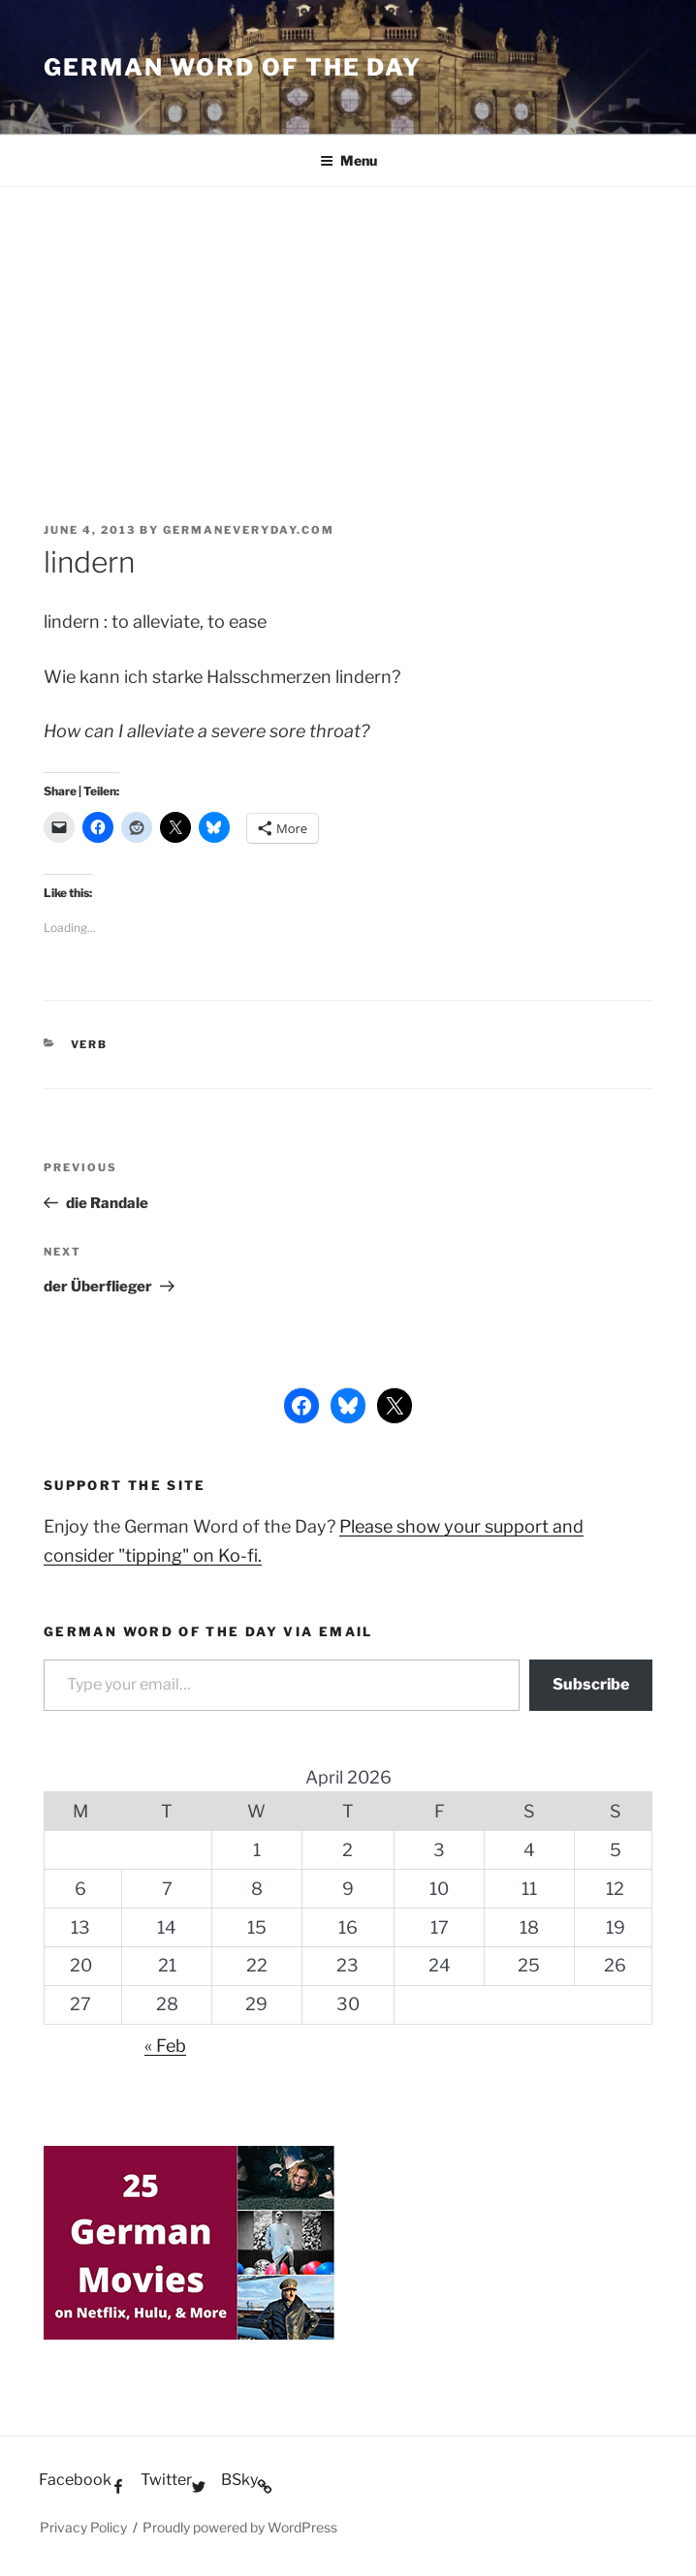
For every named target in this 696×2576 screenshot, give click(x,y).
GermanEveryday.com (248, 530)
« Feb (165, 2045)
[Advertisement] (348, 332)
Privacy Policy (83, 2527)
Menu (348, 160)
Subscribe (591, 1684)
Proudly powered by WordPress (239, 2527)
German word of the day (233, 67)
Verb (90, 1044)
